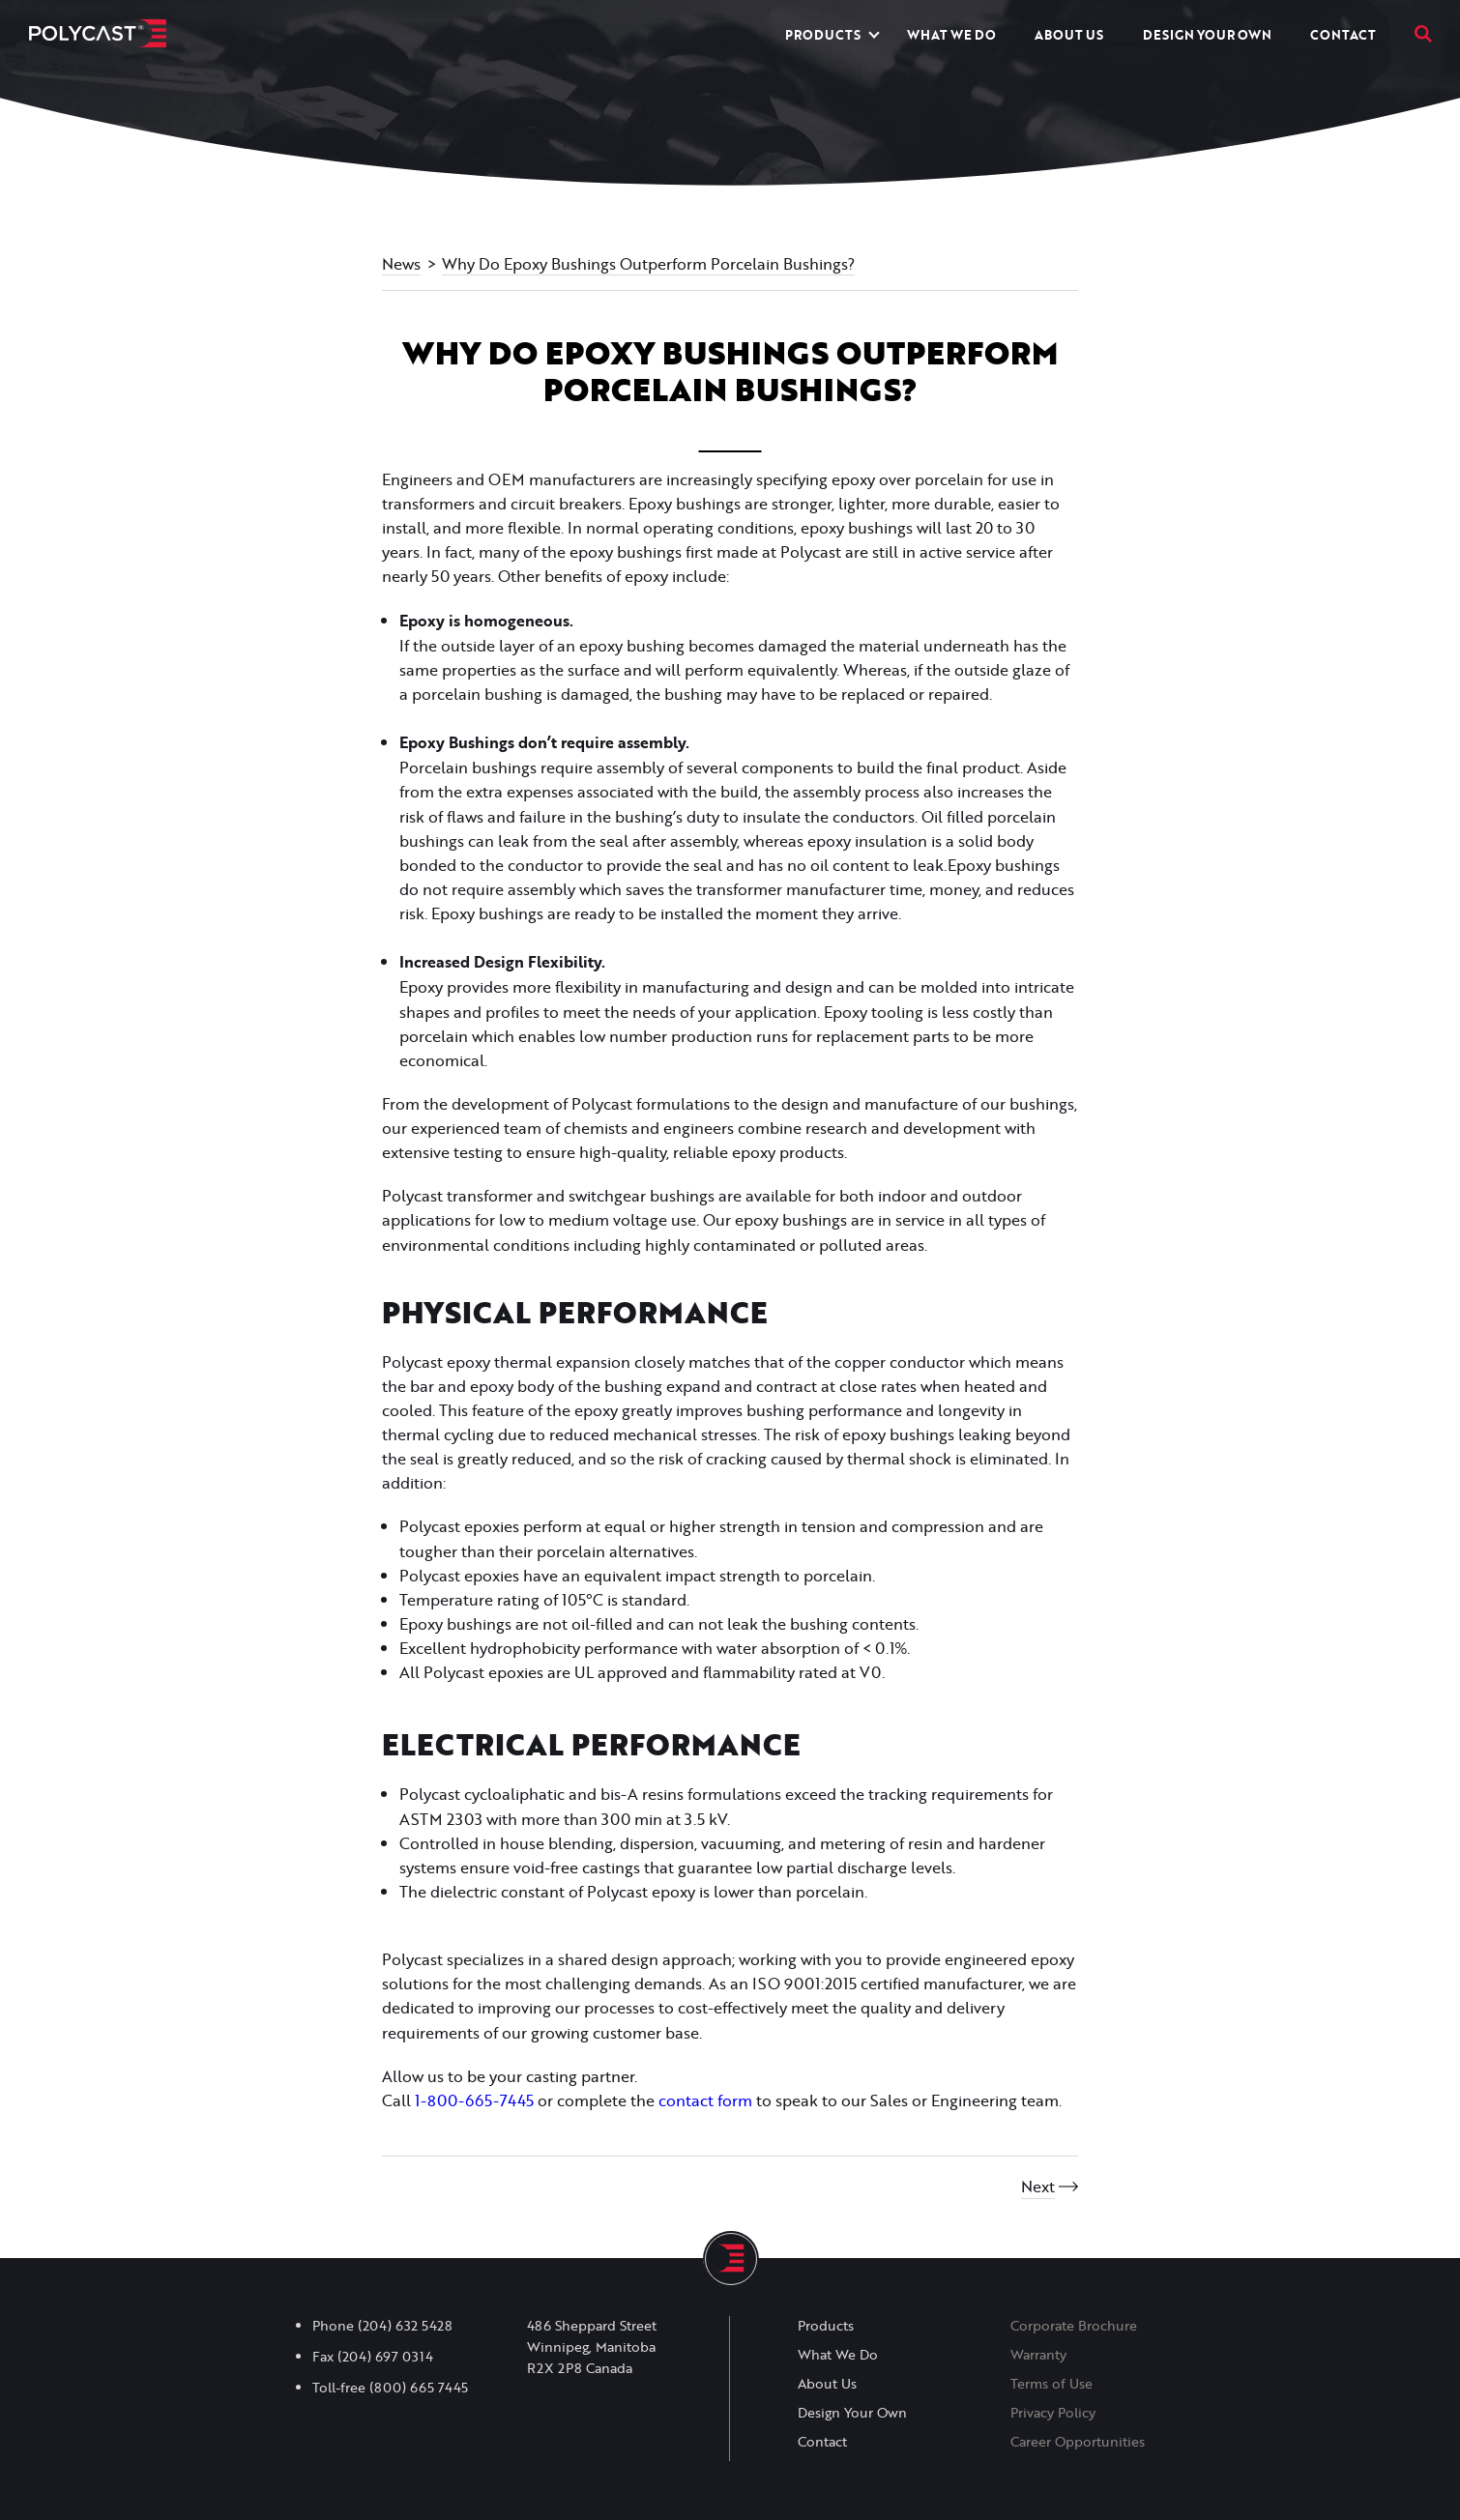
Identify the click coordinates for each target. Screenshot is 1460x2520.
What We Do (951, 34)
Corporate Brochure (1073, 2325)
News (401, 263)
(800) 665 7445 (418, 2387)
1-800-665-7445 (474, 2100)
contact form (705, 2100)
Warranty (1038, 2354)
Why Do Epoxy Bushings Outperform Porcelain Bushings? (648, 263)
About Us (1069, 34)
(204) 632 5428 (405, 2325)
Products (823, 34)
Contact (1343, 34)
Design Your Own (1207, 34)
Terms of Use (1051, 2383)
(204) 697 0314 (385, 2356)
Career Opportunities (1077, 2441)
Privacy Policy (1052, 2412)
